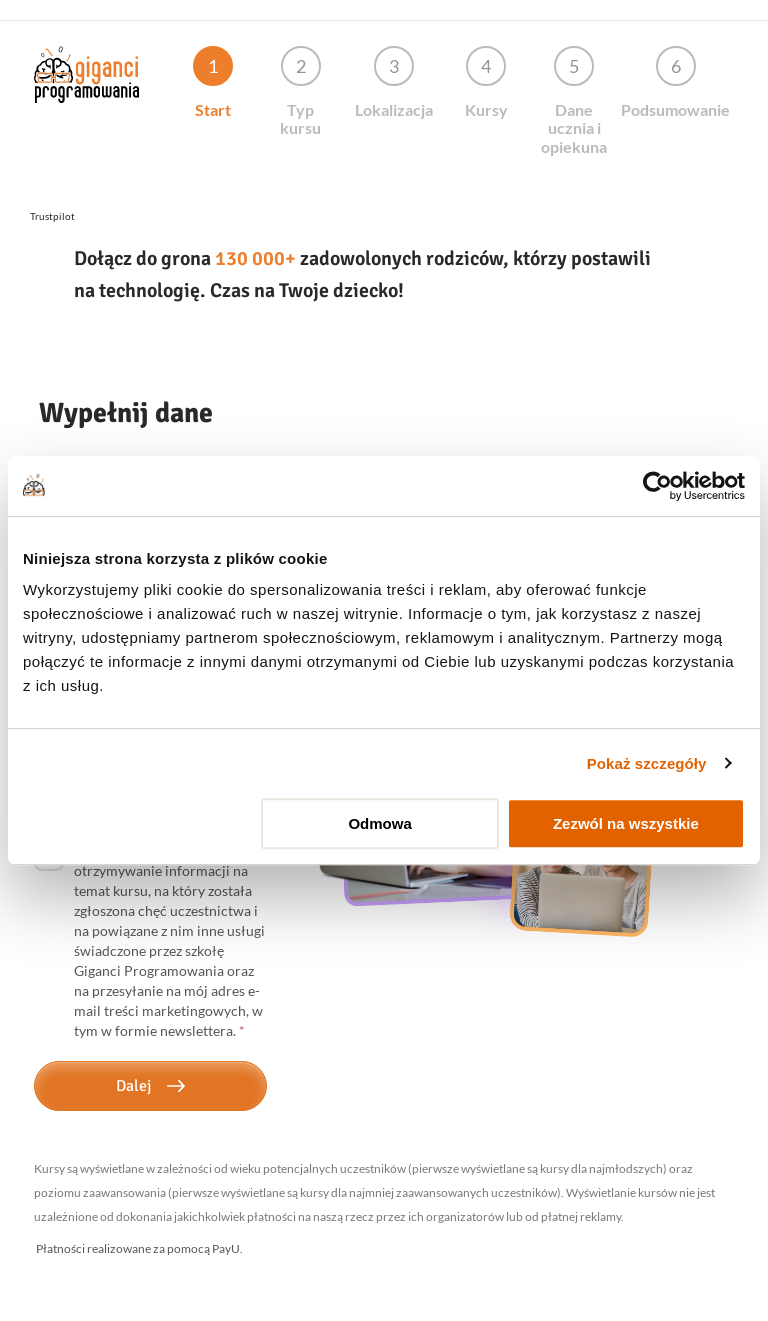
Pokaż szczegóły (647, 763)
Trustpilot (52, 216)
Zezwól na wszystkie (626, 823)
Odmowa (379, 823)
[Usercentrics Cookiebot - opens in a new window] (657, 486)
